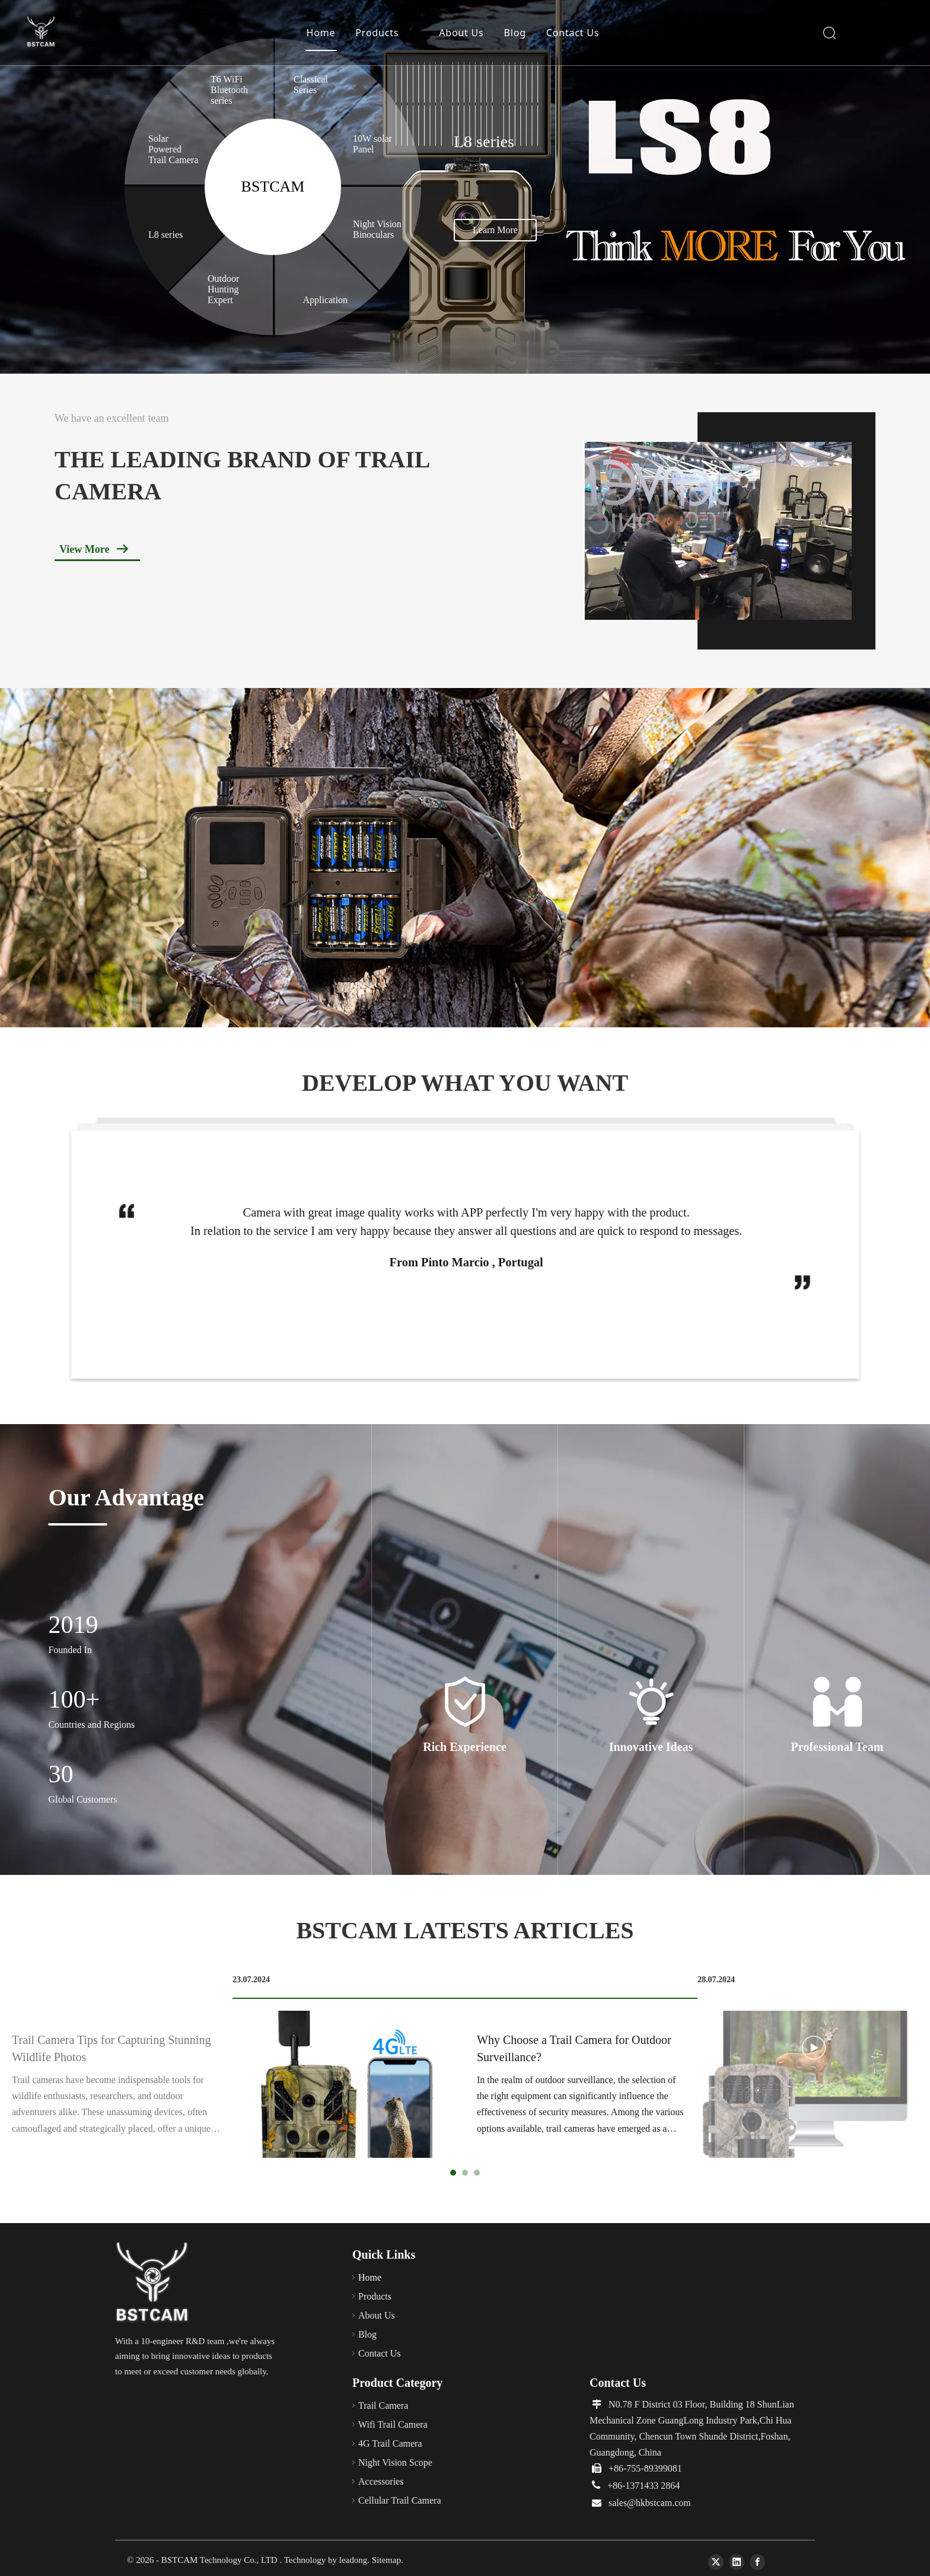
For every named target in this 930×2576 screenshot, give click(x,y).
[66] (152, 2283)
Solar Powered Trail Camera (173, 149)
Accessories (380, 2481)
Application (326, 300)
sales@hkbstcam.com (650, 2503)
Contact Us (572, 32)
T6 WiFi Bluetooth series (229, 90)
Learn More (495, 230)
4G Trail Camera (391, 2443)
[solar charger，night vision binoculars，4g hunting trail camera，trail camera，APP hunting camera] (465, 857)
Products (377, 32)
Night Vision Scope (395, 2462)
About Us (461, 32)
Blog (515, 32)
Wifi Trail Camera (395, 2424)
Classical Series (311, 84)
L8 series (165, 235)
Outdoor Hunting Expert (223, 289)
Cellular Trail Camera (399, 2500)
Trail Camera (386, 2405)
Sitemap (386, 2560)
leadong (353, 2560)
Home (321, 32)
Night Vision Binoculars (377, 229)
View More (84, 549)
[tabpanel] (465, 2066)
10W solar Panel (372, 143)
